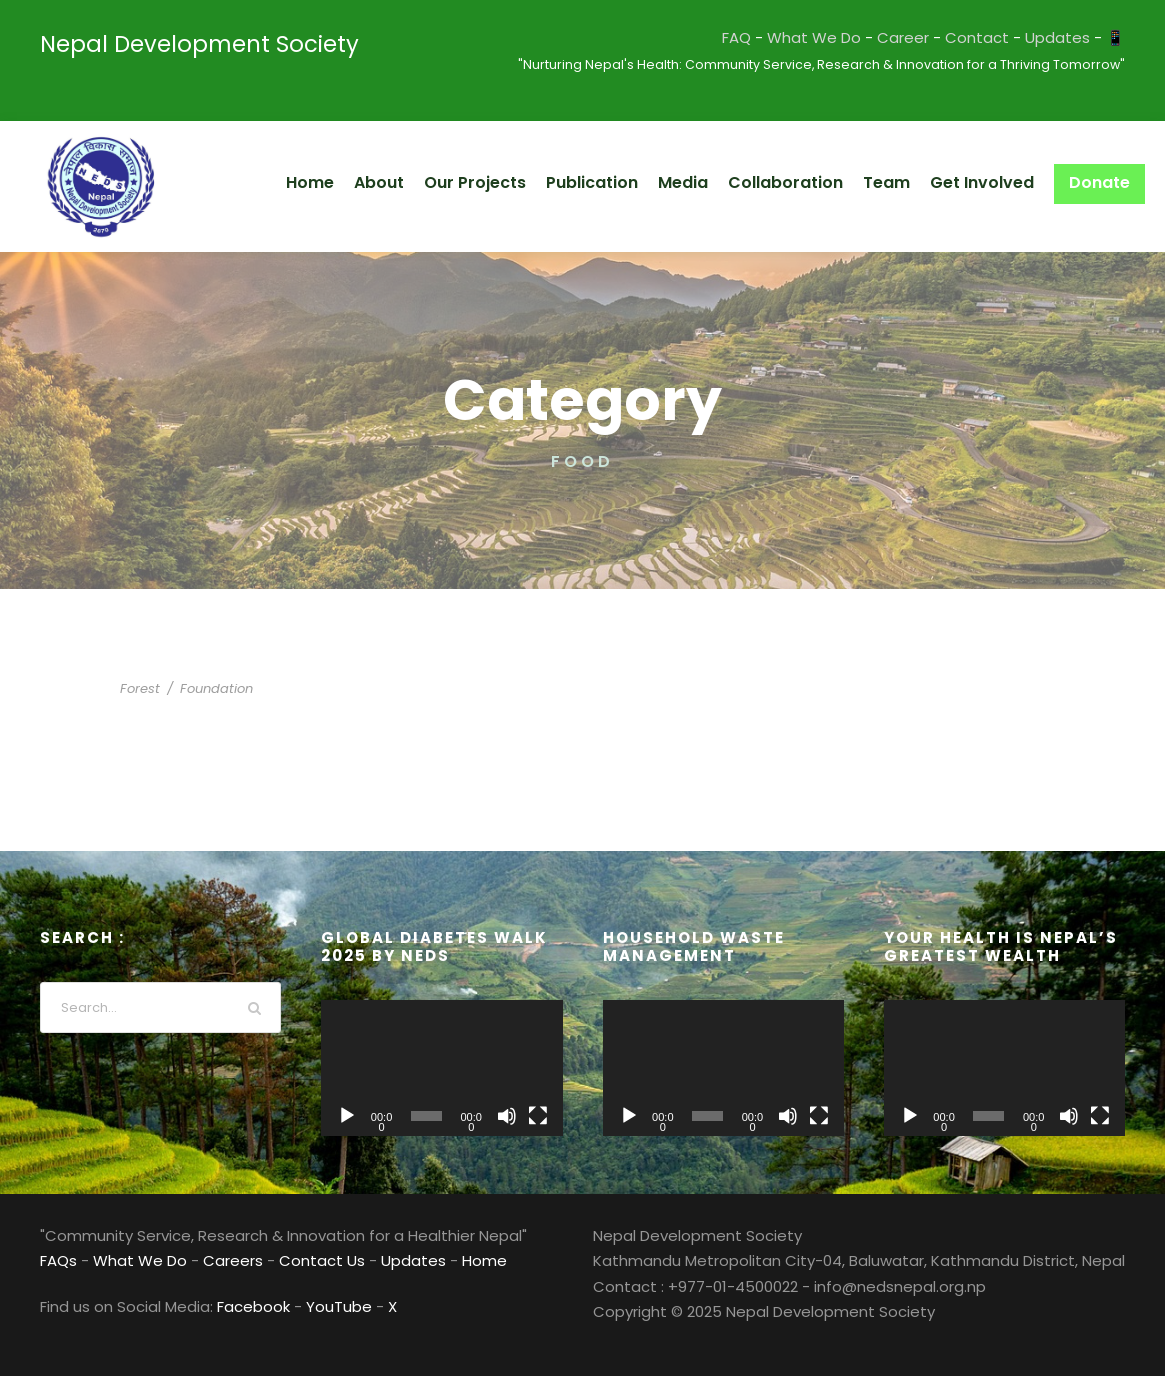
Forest (138, 688)
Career (936, 37)
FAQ (786, 37)
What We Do (856, 37)
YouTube (316, 1306)
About (430, 182)
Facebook (241, 1306)
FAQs (59, 1260)
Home (365, 182)
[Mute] (507, 1116)
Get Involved (993, 182)
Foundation (206, 688)
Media (718, 182)
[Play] (347, 1116)
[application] (441, 1068)
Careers (215, 1260)
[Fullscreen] (538, 1116)
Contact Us (293, 1260)
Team (904, 182)
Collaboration (812, 182)
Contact (998, 37)
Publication (632, 182)
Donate (1103, 182)
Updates (1065, 37)
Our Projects (521, 182)
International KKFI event (268, 658)
